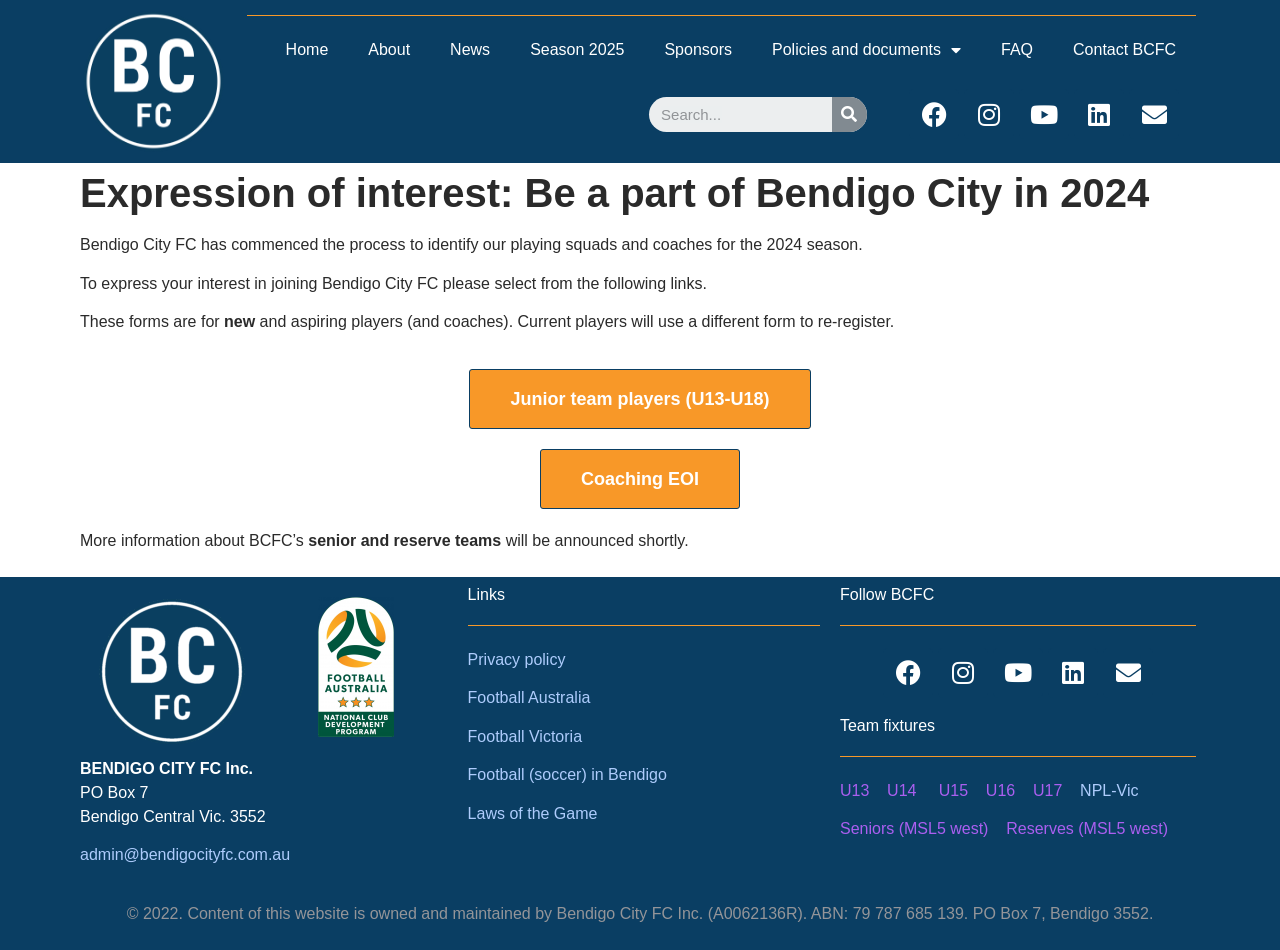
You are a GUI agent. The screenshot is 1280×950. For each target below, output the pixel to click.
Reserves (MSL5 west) (1087, 828)
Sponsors (698, 49)
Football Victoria (525, 736)
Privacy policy (517, 659)
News (470, 49)
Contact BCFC (1124, 49)
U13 (854, 790)
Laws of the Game (533, 813)
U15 (953, 790)
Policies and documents (866, 50)
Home (307, 49)
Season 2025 (577, 49)
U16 (1000, 790)
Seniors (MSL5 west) (914, 828)
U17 (1047, 790)
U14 (901, 790)
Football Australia (529, 697)
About (389, 49)
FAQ (1017, 49)
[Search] (849, 114)
